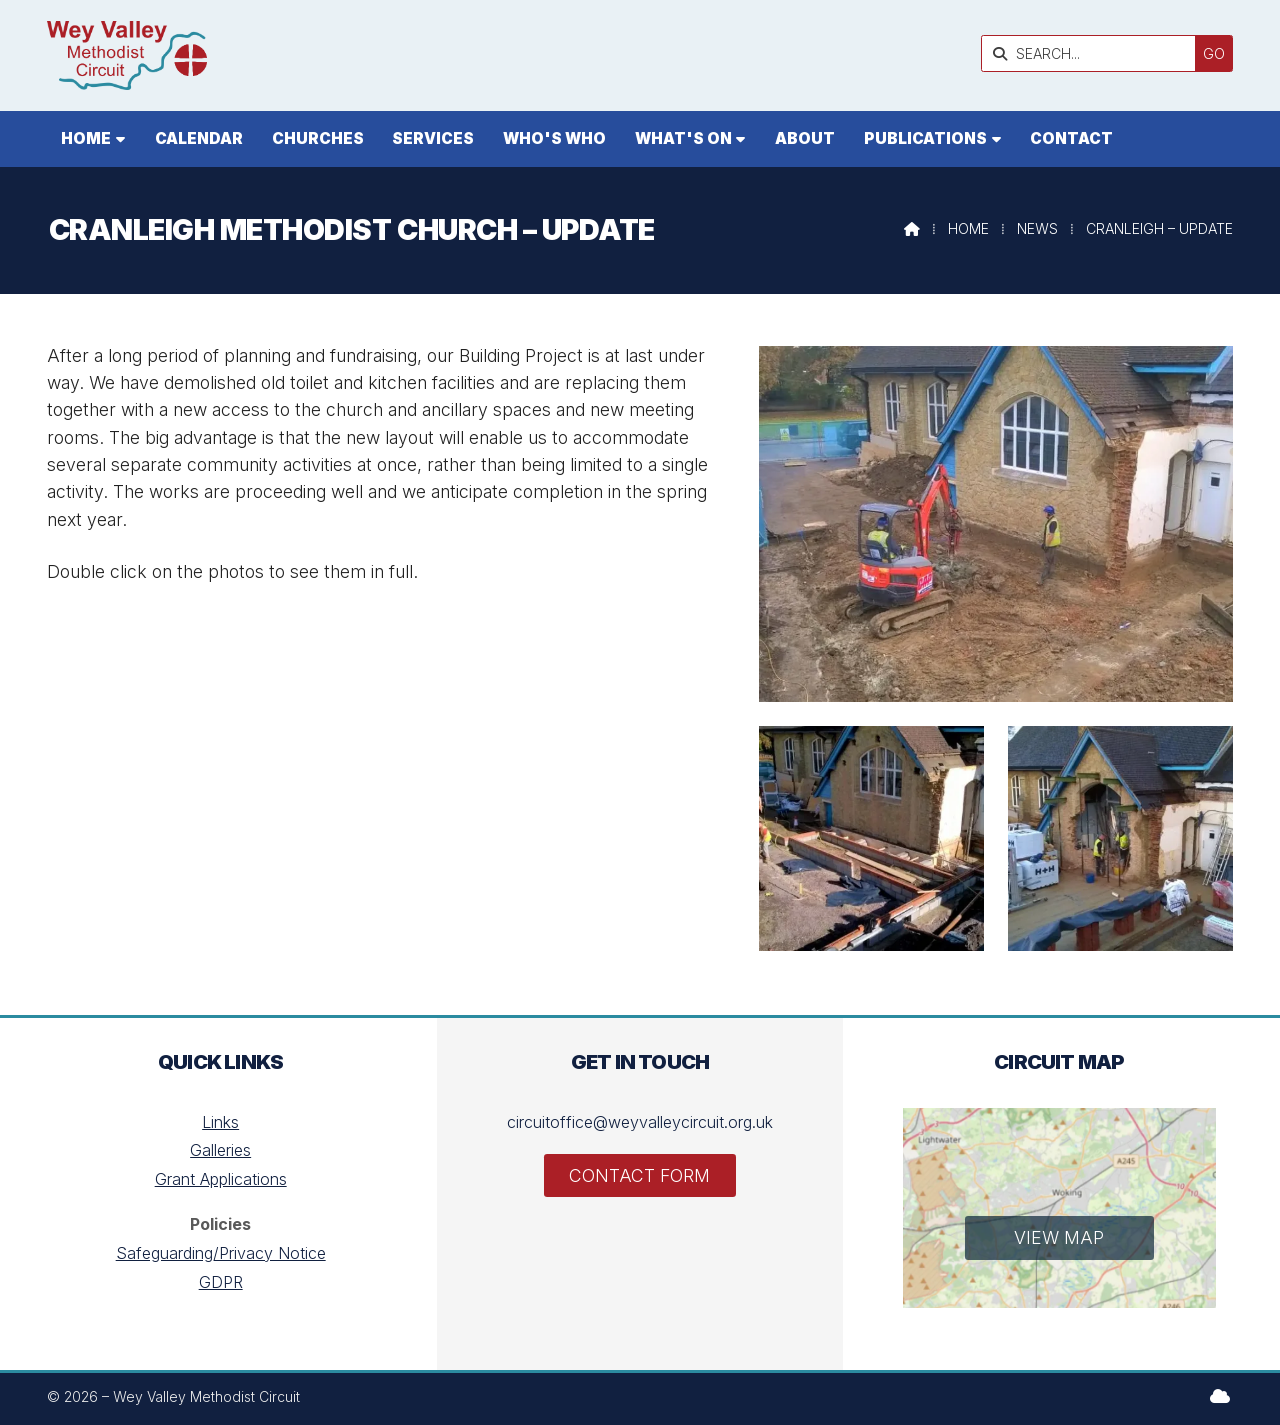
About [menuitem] (805, 138)
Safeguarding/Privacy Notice (221, 1253)
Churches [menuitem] (318, 138)
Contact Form (639, 1175)
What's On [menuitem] (683, 138)
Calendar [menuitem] (199, 138)
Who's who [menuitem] (554, 138)
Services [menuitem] (433, 138)
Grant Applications (221, 1179)
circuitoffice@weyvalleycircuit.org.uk (640, 1122)
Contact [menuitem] (1071, 138)
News (1037, 228)
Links (220, 1122)
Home (968, 228)
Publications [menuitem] (925, 138)
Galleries (220, 1150)
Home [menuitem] (86, 138)
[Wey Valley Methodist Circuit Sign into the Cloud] (1220, 1396)
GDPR (221, 1282)
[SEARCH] (1093, 53)
